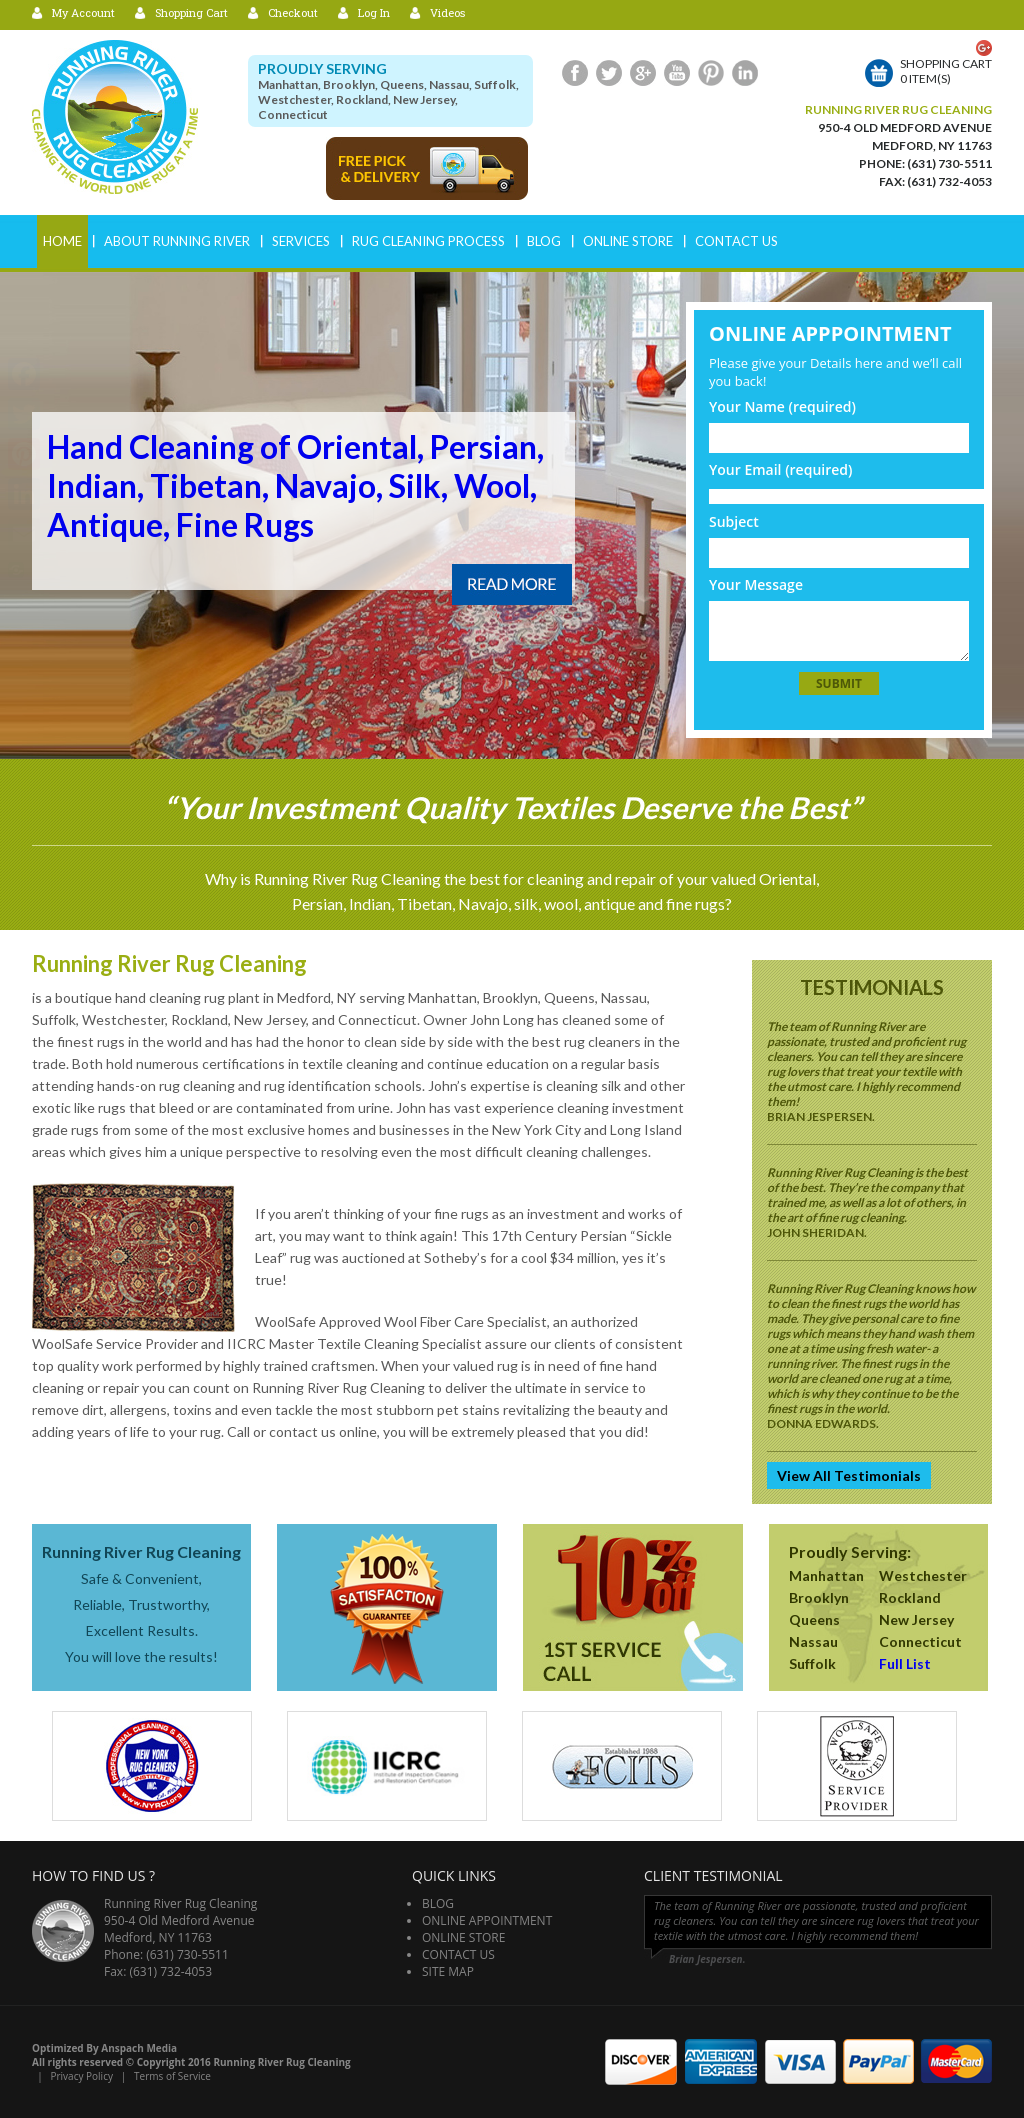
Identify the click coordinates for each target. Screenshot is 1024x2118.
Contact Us (736, 241)
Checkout (293, 12)
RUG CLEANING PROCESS (428, 241)
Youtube (677, 73)
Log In (374, 12)
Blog (544, 241)
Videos (447, 12)
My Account (83, 12)
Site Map (448, 1971)
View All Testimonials (849, 1475)
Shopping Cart (191, 12)
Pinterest (711, 73)
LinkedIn (745, 73)
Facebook (575, 73)
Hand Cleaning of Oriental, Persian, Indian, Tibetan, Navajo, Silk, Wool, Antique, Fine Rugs (295, 485)
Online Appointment (487, 1920)
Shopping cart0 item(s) (946, 71)
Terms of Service (172, 2076)
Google (643, 73)
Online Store (628, 241)
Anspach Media (139, 2048)
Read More (512, 584)
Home (62, 241)
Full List (905, 1663)
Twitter (609, 73)
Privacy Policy (81, 2076)
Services (301, 241)
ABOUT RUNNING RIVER (177, 241)
